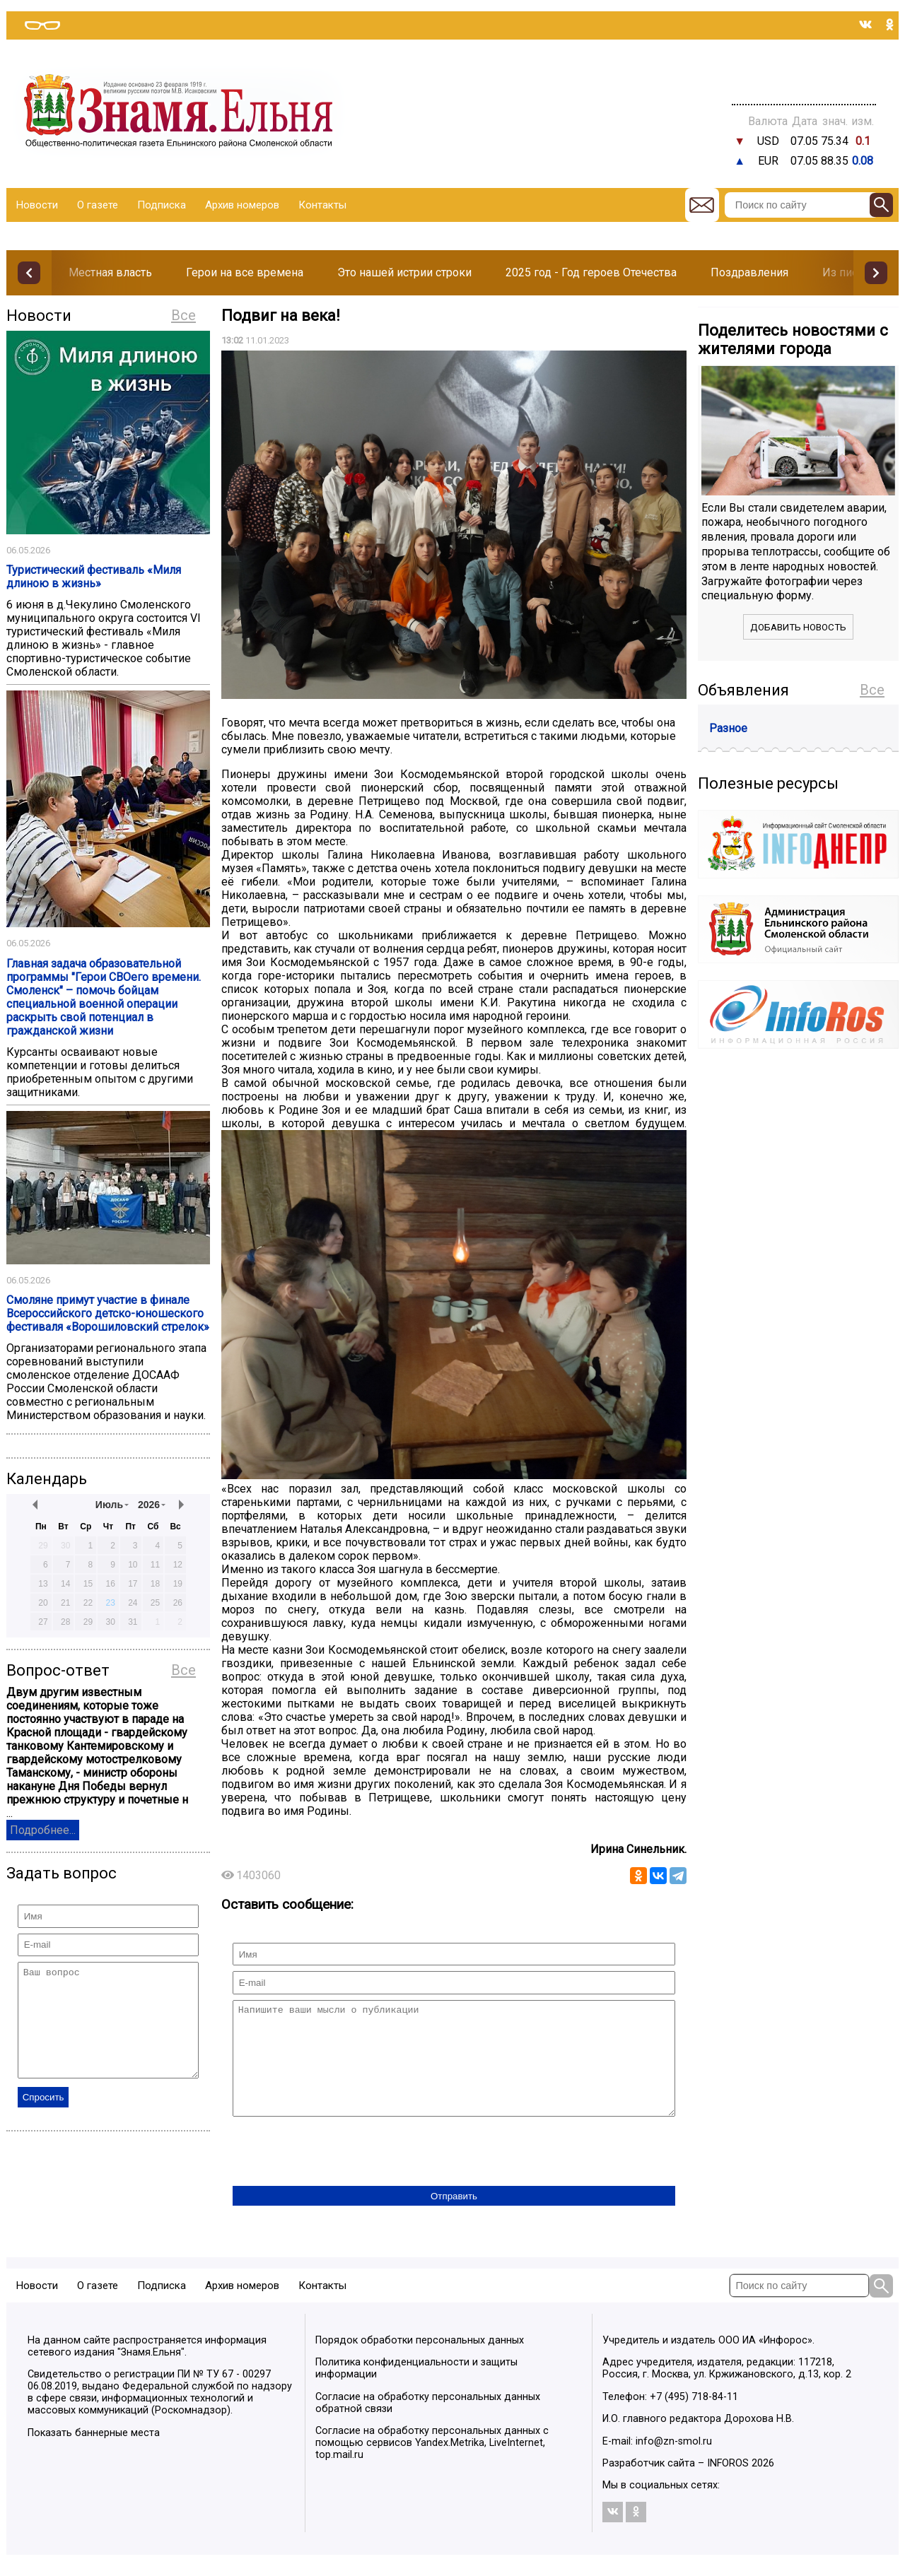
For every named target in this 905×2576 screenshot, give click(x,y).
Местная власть (110, 272)
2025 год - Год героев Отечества (591, 272)
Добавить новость (798, 627)
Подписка (161, 205)
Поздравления (749, 272)
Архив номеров (242, 205)
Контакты (322, 205)
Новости (37, 205)
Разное (728, 728)
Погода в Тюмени (804, 83)
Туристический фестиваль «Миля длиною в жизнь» (93, 576)
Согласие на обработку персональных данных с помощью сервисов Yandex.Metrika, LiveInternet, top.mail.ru (432, 2464)
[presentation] (340, 2173)
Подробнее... (43, 1830)
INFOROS (728, 2484)
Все (183, 315)
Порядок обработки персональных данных (419, 2362)
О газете (97, 205)
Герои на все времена (244, 272)
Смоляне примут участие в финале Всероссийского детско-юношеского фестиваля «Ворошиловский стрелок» (107, 1313)
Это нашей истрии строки (404, 272)
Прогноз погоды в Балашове (804, 71)
